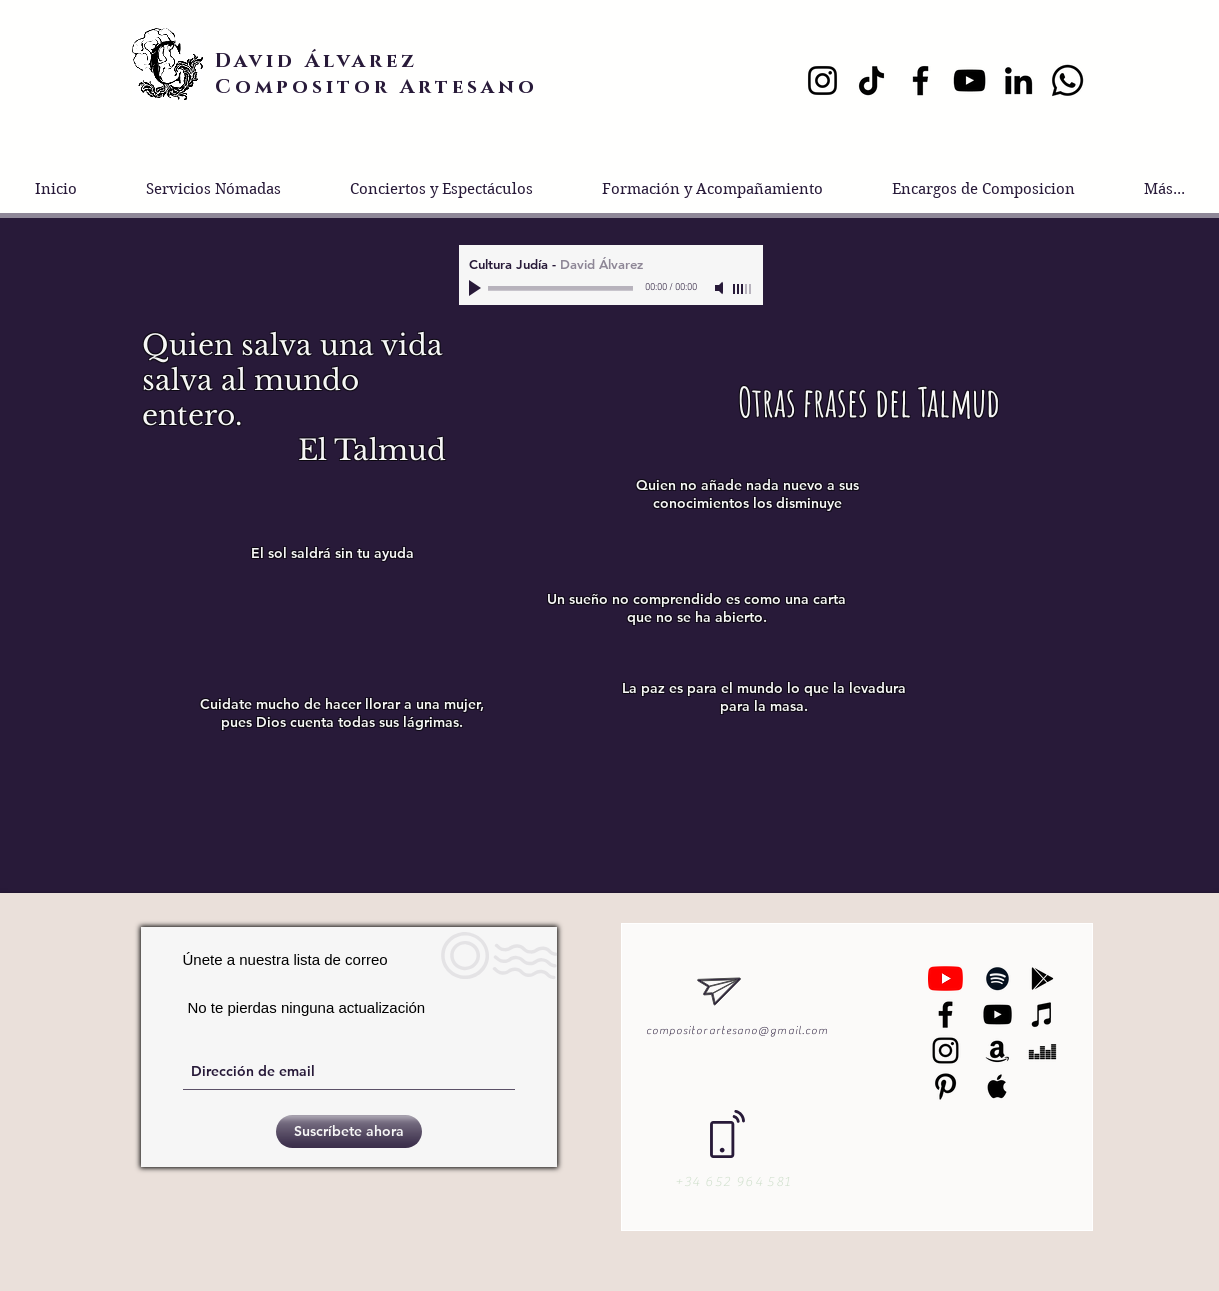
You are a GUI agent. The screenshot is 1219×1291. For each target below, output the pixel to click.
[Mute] (721, 288)
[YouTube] (969, 80)
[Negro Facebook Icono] (945, 1014)
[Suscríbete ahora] (349, 1131)
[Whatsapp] (1067, 80)
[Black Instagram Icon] (945, 1050)
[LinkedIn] (1018, 80)
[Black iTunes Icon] (1042, 1014)
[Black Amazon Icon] (997, 1050)
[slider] (743, 289)
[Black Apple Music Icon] (997, 1086)
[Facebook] (920, 80)
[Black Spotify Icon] (997, 978)
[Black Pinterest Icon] (945, 1086)
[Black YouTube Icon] (997, 1014)
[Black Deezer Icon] (1042, 1050)
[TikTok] (871, 80)
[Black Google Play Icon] (1042, 978)
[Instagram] (822, 80)
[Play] (477, 288)
